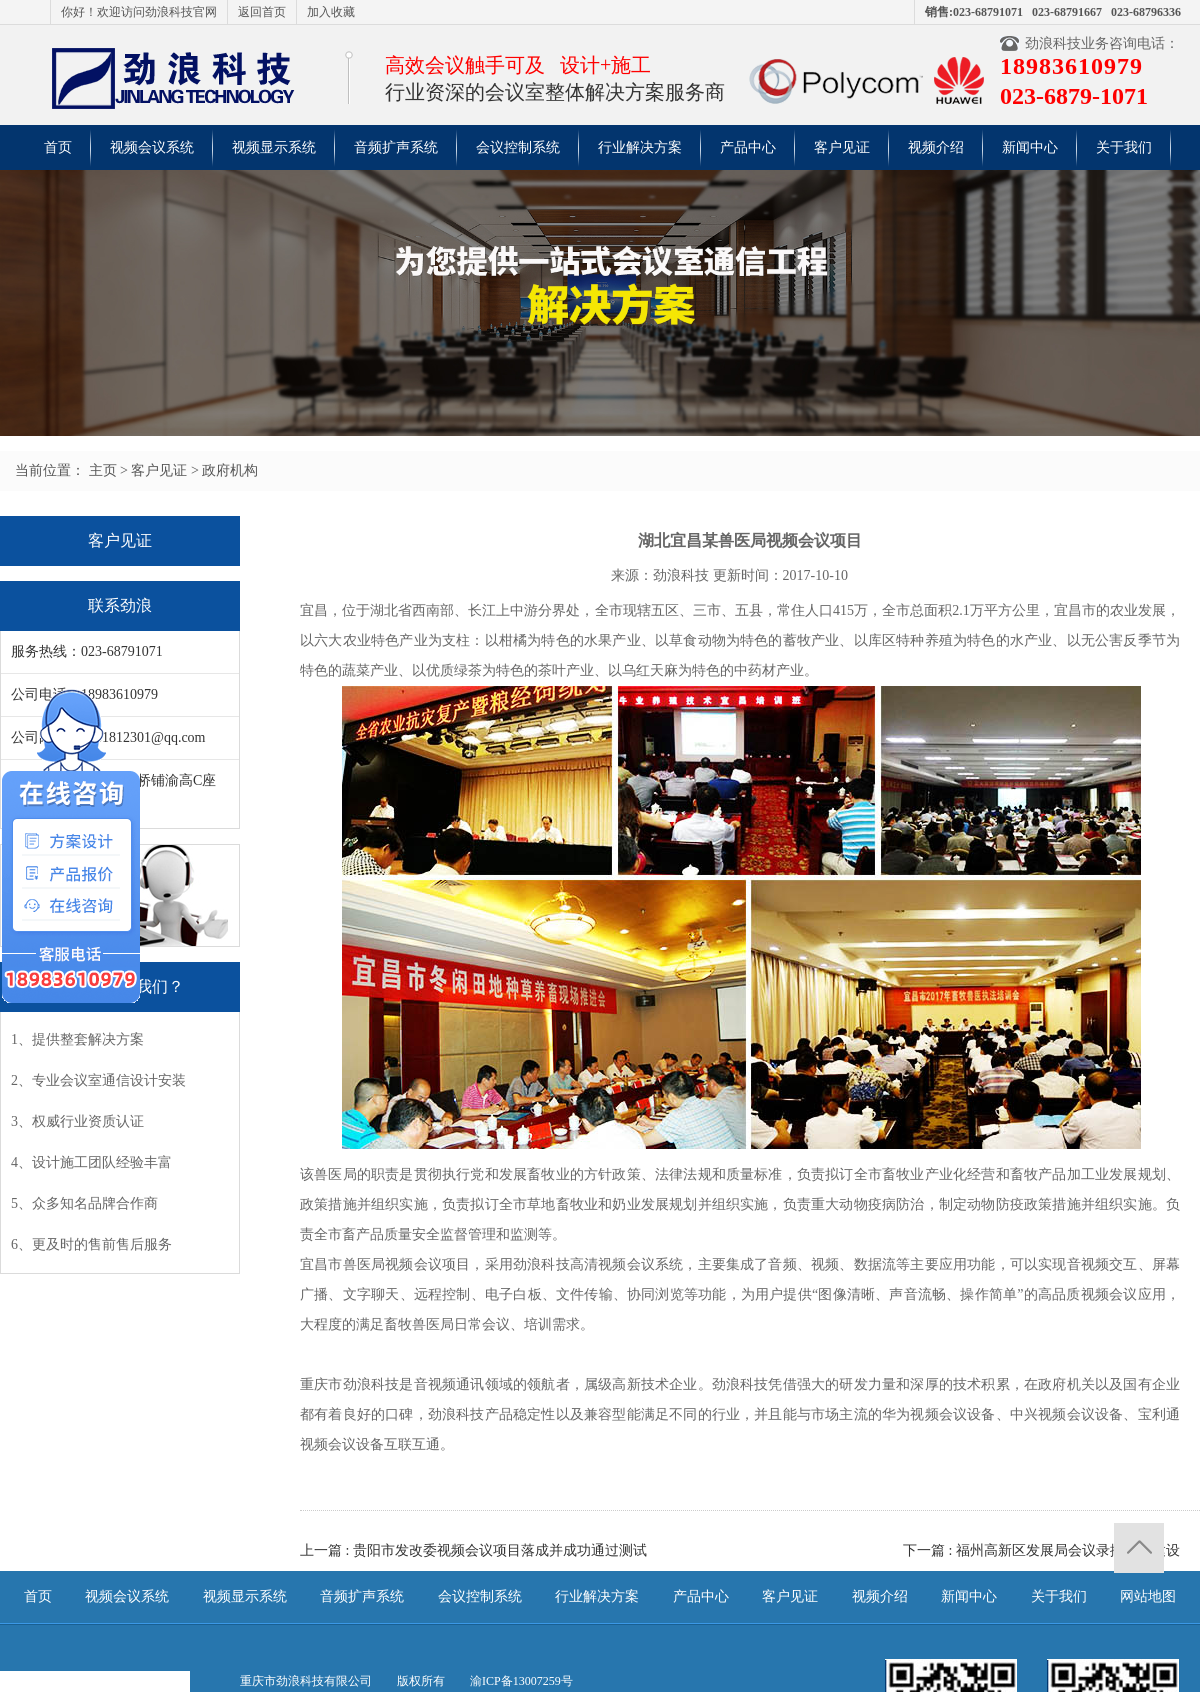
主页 (103, 470)
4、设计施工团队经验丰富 (91, 1162)
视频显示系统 (274, 147)
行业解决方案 (640, 147)
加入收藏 (331, 12)
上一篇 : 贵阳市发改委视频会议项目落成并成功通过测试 (473, 1550)
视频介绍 (936, 147)
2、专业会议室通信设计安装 (98, 1080)
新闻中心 (1030, 147)
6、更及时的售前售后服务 (91, 1244)
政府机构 (230, 470)
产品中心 (748, 147)
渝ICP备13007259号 (521, 1681)
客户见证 (842, 147)
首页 (58, 147)
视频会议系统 (152, 147)
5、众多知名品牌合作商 (84, 1203)
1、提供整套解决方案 (77, 1039)
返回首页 (262, 12)
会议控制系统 (518, 147)
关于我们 (1124, 147)
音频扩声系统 (396, 147)
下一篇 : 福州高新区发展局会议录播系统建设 (1041, 1550)
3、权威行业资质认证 (77, 1121)
